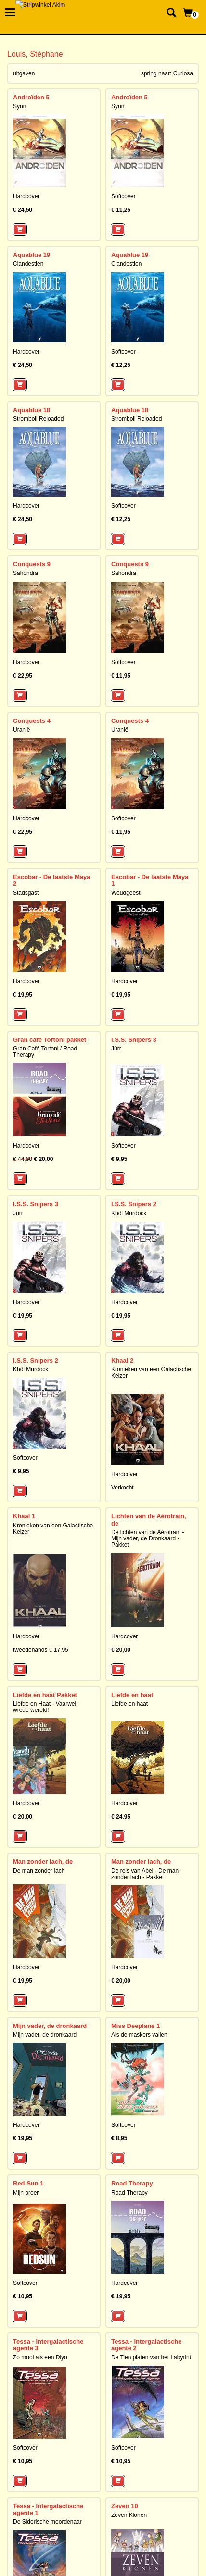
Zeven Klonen (129, 2515)
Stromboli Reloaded (38, 418)
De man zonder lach (38, 1871)
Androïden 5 (31, 97)
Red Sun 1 (28, 2183)
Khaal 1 (24, 1516)
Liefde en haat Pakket (45, 1694)
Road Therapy (132, 2183)
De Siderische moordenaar (47, 2521)
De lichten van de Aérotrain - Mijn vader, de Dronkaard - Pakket (147, 1538)
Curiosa (183, 73)
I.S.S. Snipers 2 (133, 1204)
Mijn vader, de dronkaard (50, 2025)
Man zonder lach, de (43, 1861)
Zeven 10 (124, 2506)
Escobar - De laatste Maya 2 (51, 880)
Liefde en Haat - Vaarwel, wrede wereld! (45, 1706)
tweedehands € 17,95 (40, 1650)
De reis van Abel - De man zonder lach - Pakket (145, 1874)
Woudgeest (126, 893)
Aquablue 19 (31, 254)
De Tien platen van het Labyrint (151, 2357)
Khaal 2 (122, 1360)
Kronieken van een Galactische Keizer (151, 1372)
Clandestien (28, 263)
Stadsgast (26, 893)
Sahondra (25, 573)
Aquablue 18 (31, 410)
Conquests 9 (32, 564)
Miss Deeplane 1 (135, 2025)
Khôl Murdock (128, 1213)
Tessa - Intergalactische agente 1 (48, 2509)
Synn (19, 106)
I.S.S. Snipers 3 (133, 1039)
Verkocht (122, 1487)
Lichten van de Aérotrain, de (148, 1519)
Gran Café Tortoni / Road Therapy (45, 1051)
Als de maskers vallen (139, 2034)
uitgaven (24, 73)
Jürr (116, 1048)
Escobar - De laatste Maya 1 (149, 880)
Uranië (21, 729)
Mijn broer (26, 2192)
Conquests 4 (32, 720)
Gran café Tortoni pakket (49, 1039)
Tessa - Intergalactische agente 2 (146, 2345)
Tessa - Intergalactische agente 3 (48, 2345)
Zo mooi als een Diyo (40, 2357)
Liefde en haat (132, 1694)
